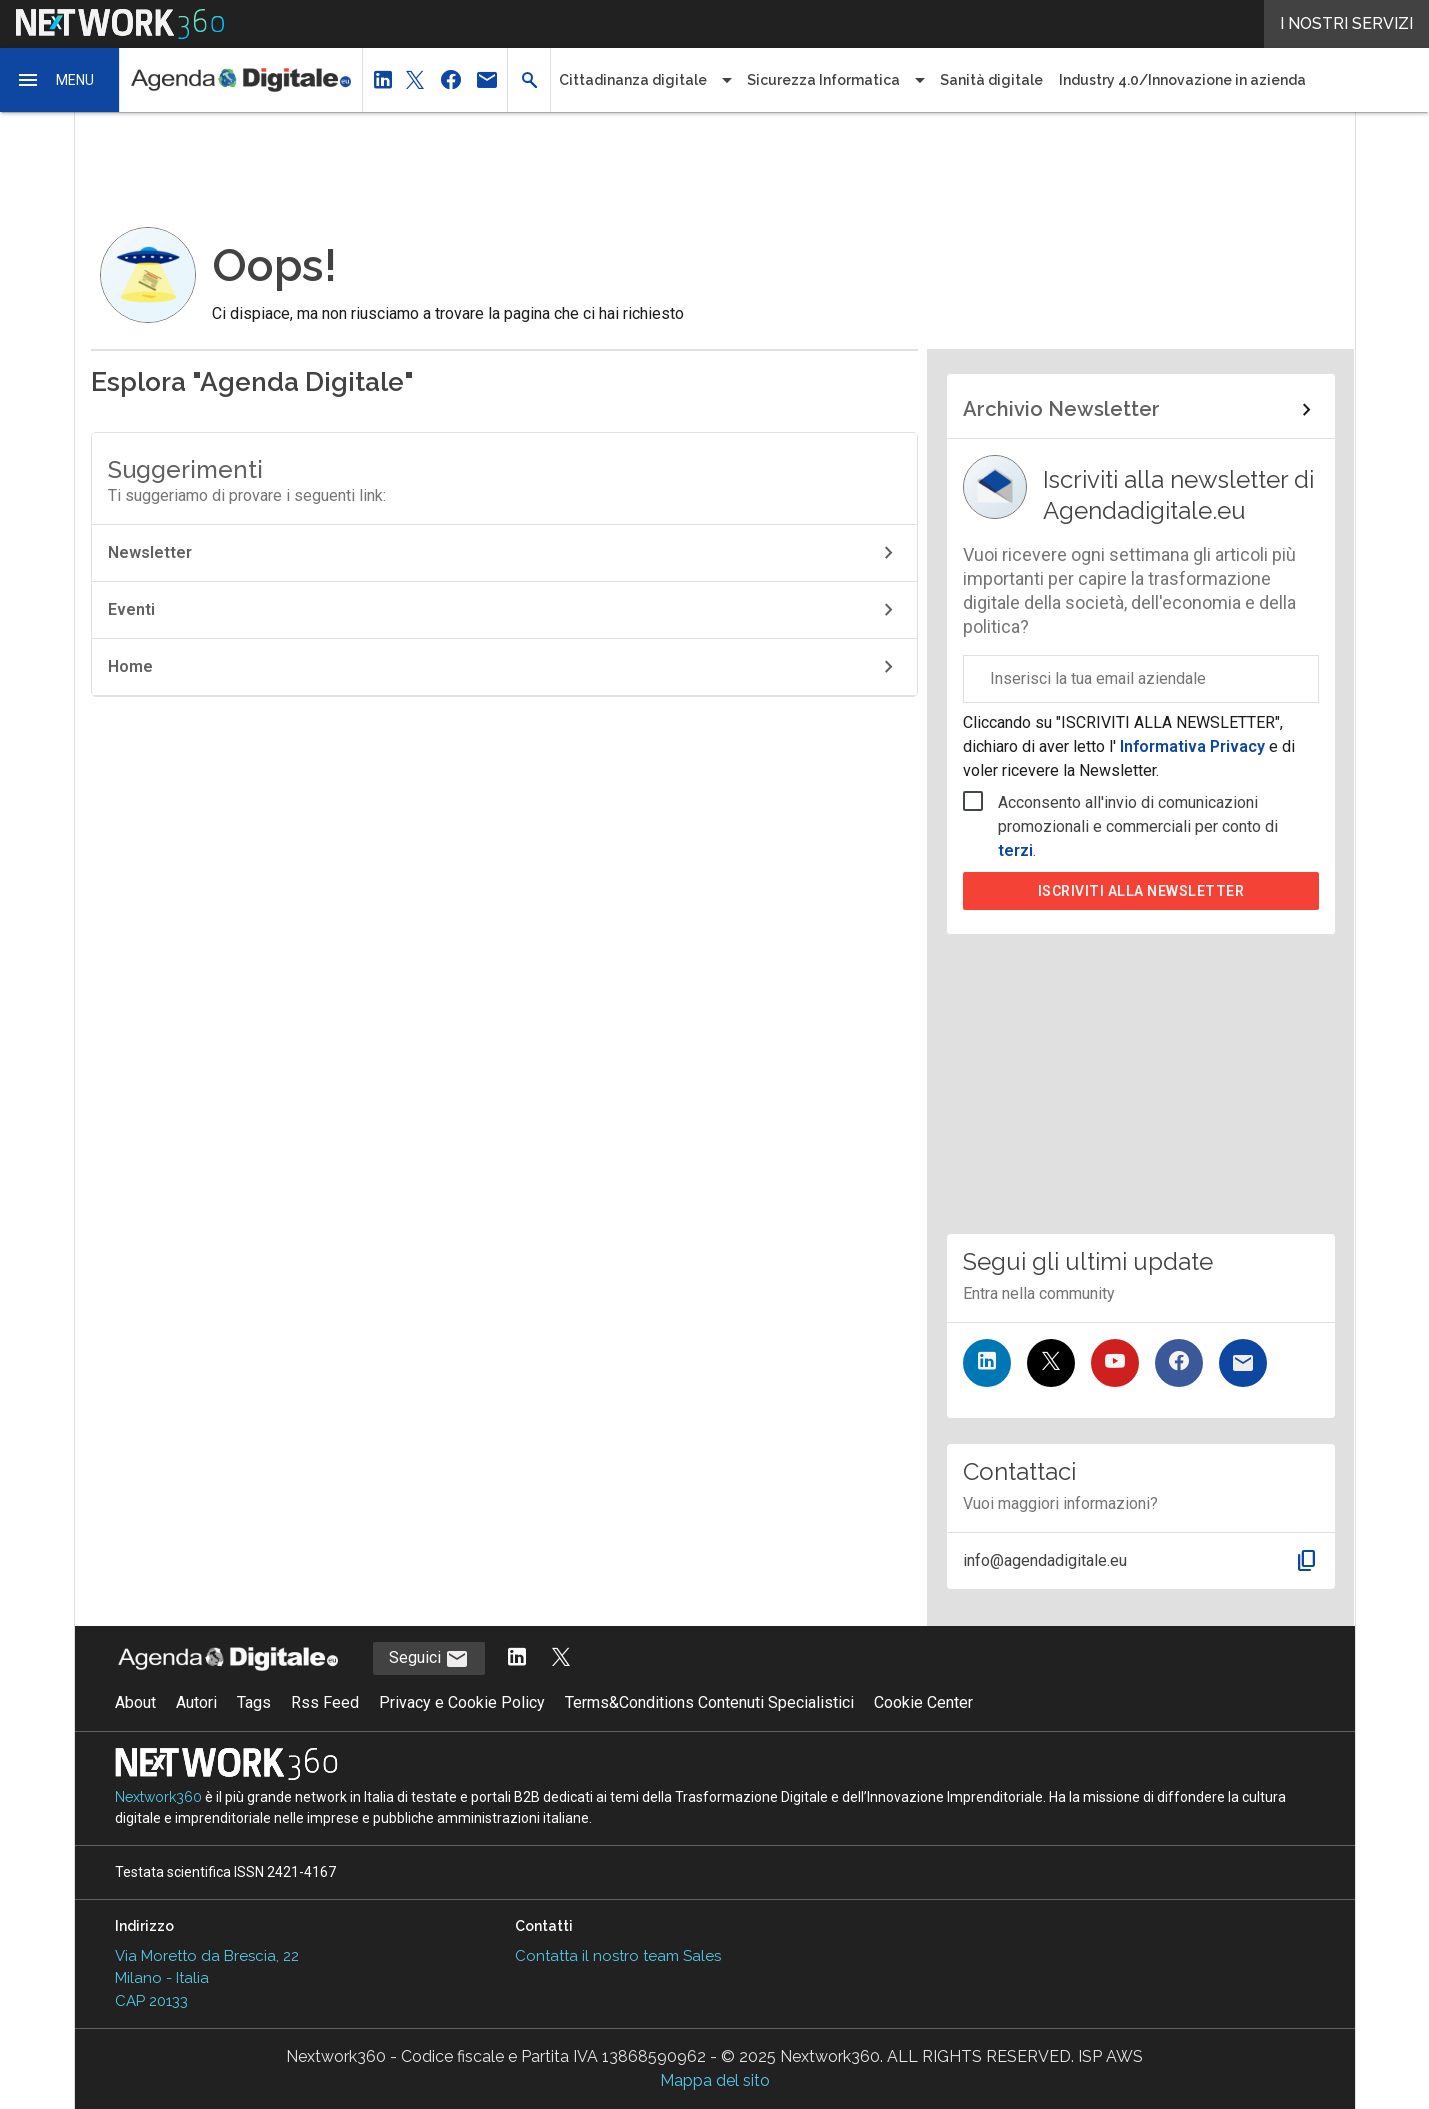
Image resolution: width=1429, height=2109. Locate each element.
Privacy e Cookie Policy (462, 1702)
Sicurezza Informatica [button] (823, 80)
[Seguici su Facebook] (1179, 1363)
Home (504, 667)
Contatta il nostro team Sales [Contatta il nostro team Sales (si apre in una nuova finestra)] (618, 1956)
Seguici (429, 1659)
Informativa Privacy (1192, 746)
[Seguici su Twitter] (1051, 1363)
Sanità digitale (991, 80)
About (135, 1702)
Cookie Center (923, 1702)
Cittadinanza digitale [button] (633, 80)
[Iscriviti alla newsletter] (1243, 1363)
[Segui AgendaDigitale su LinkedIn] (517, 1658)
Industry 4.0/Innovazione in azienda (1182, 80)
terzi (1015, 850)
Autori (196, 1702)
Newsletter (504, 553)
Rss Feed (325, 1702)
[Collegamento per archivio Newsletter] (1141, 410)
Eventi (504, 610)
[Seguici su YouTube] (1115, 1363)
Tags (254, 1702)
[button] (60, 80)
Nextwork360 (158, 1797)
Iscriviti (1141, 891)
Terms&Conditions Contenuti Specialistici (709, 1702)
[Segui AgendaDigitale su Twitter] (561, 1658)
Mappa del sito (715, 2080)
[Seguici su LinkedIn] (987, 1363)
